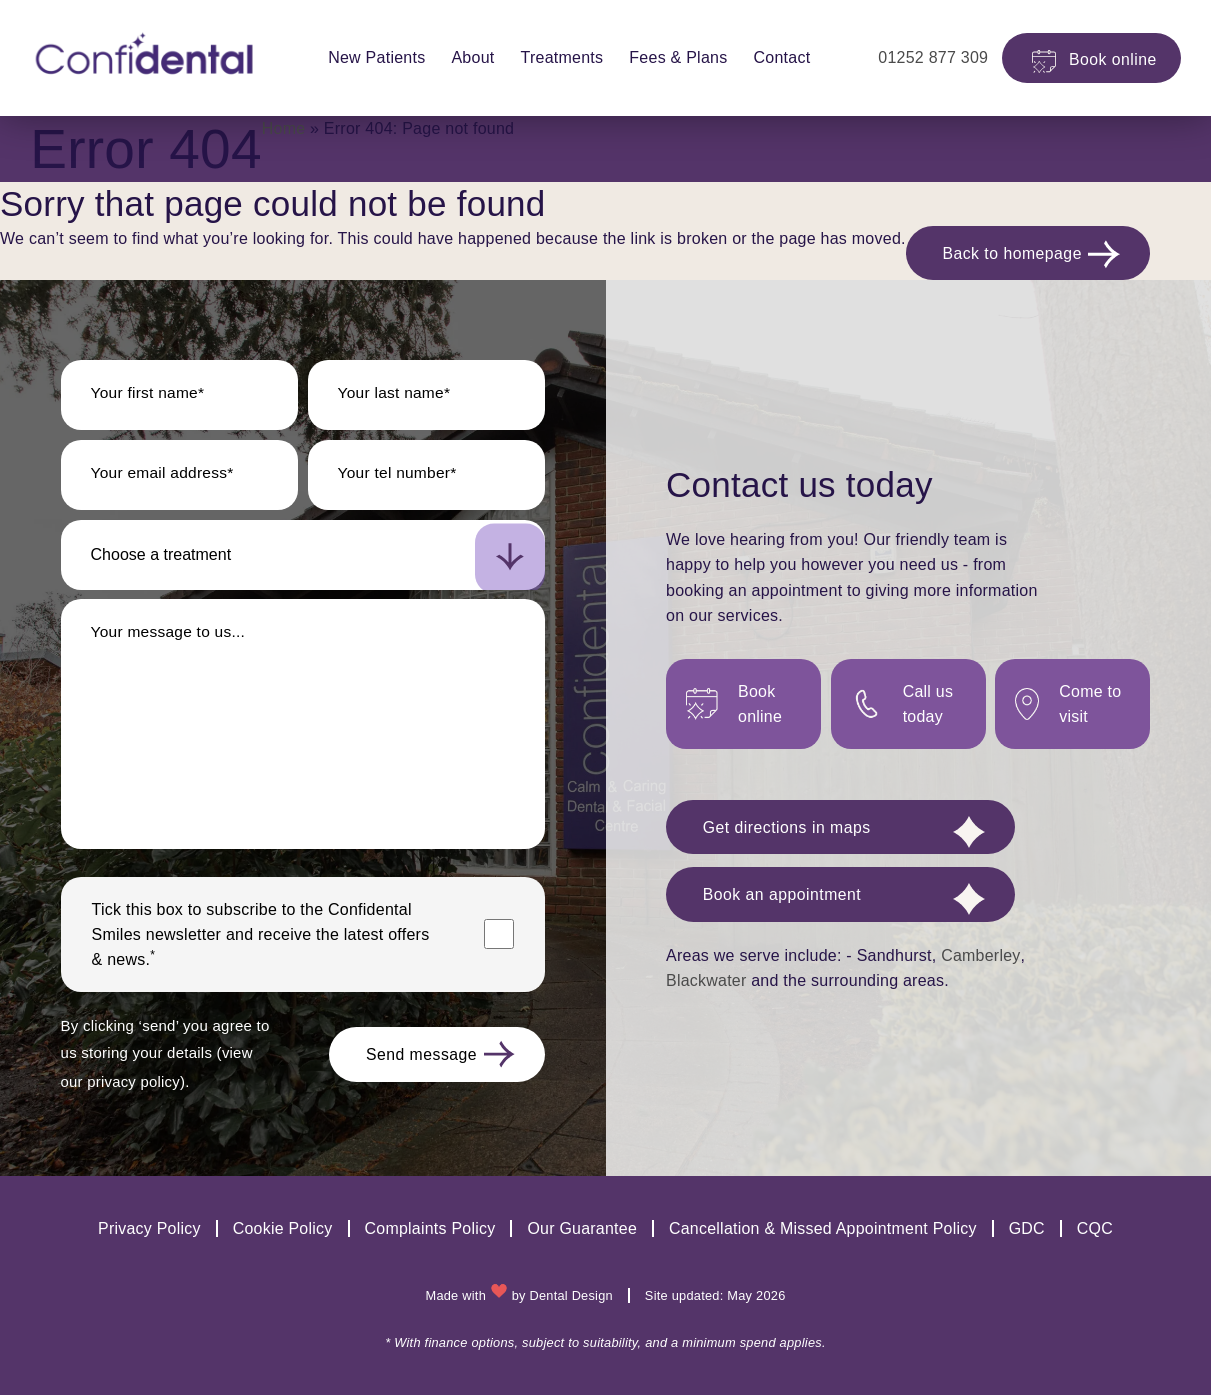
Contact (773, 57)
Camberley (980, 960)
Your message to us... (170, 634)
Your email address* (164, 475)
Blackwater (706, 986)
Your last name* (396, 395)
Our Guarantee (582, 1230)
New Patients (368, 57)
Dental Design (571, 1296)
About (464, 57)
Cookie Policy (282, 1230)
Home (284, 128)
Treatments (553, 57)
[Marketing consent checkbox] (499, 938)
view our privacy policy (144, 1083)
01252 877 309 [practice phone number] (917, 57)
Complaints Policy (429, 1230)
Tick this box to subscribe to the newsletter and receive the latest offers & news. (261, 937)
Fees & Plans (670, 57)
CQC (1096, 1230)
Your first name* (149, 395)
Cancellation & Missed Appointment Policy (823, 1230)
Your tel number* (399, 475)
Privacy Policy (147, 1230)
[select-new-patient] (303, 558)
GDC (1028, 1230)
